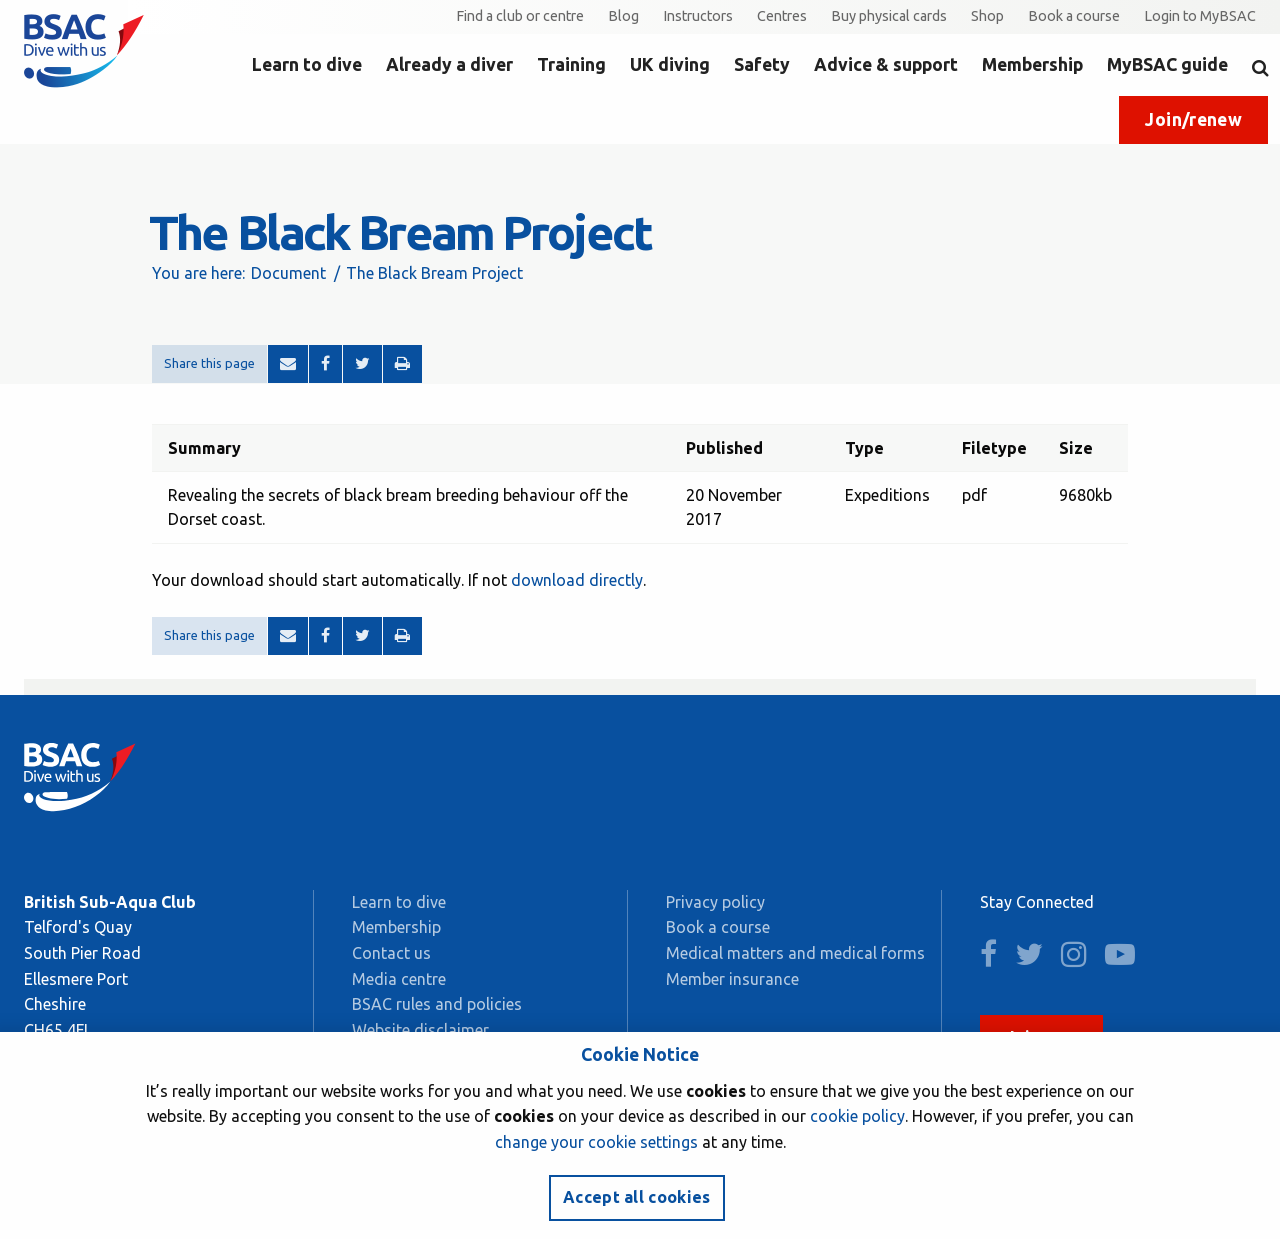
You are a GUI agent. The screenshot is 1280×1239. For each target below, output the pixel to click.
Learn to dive (307, 64)
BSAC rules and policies (437, 1004)
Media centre (399, 979)
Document (288, 273)
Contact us (391, 953)
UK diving (670, 64)
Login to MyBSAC (1200, 16)
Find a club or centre (520, 16)
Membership (1032, 64)
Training (571, 64)
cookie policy (857, 1116)
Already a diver (449, 64)
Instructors (698, 16)
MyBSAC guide (1167, 64)
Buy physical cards (889, 16)
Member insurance (732, 979)
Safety (762, 64)
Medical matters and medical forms (795, 953)
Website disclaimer (420, 1030)
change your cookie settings (596, 1142)
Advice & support (886, 64)
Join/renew (1193, 119)
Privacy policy (715, 902)
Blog (623, 16)
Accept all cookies (637, 1197)
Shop (987, 16)
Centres (782, 16)
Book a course (1074, 16)
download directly (577, 580)
